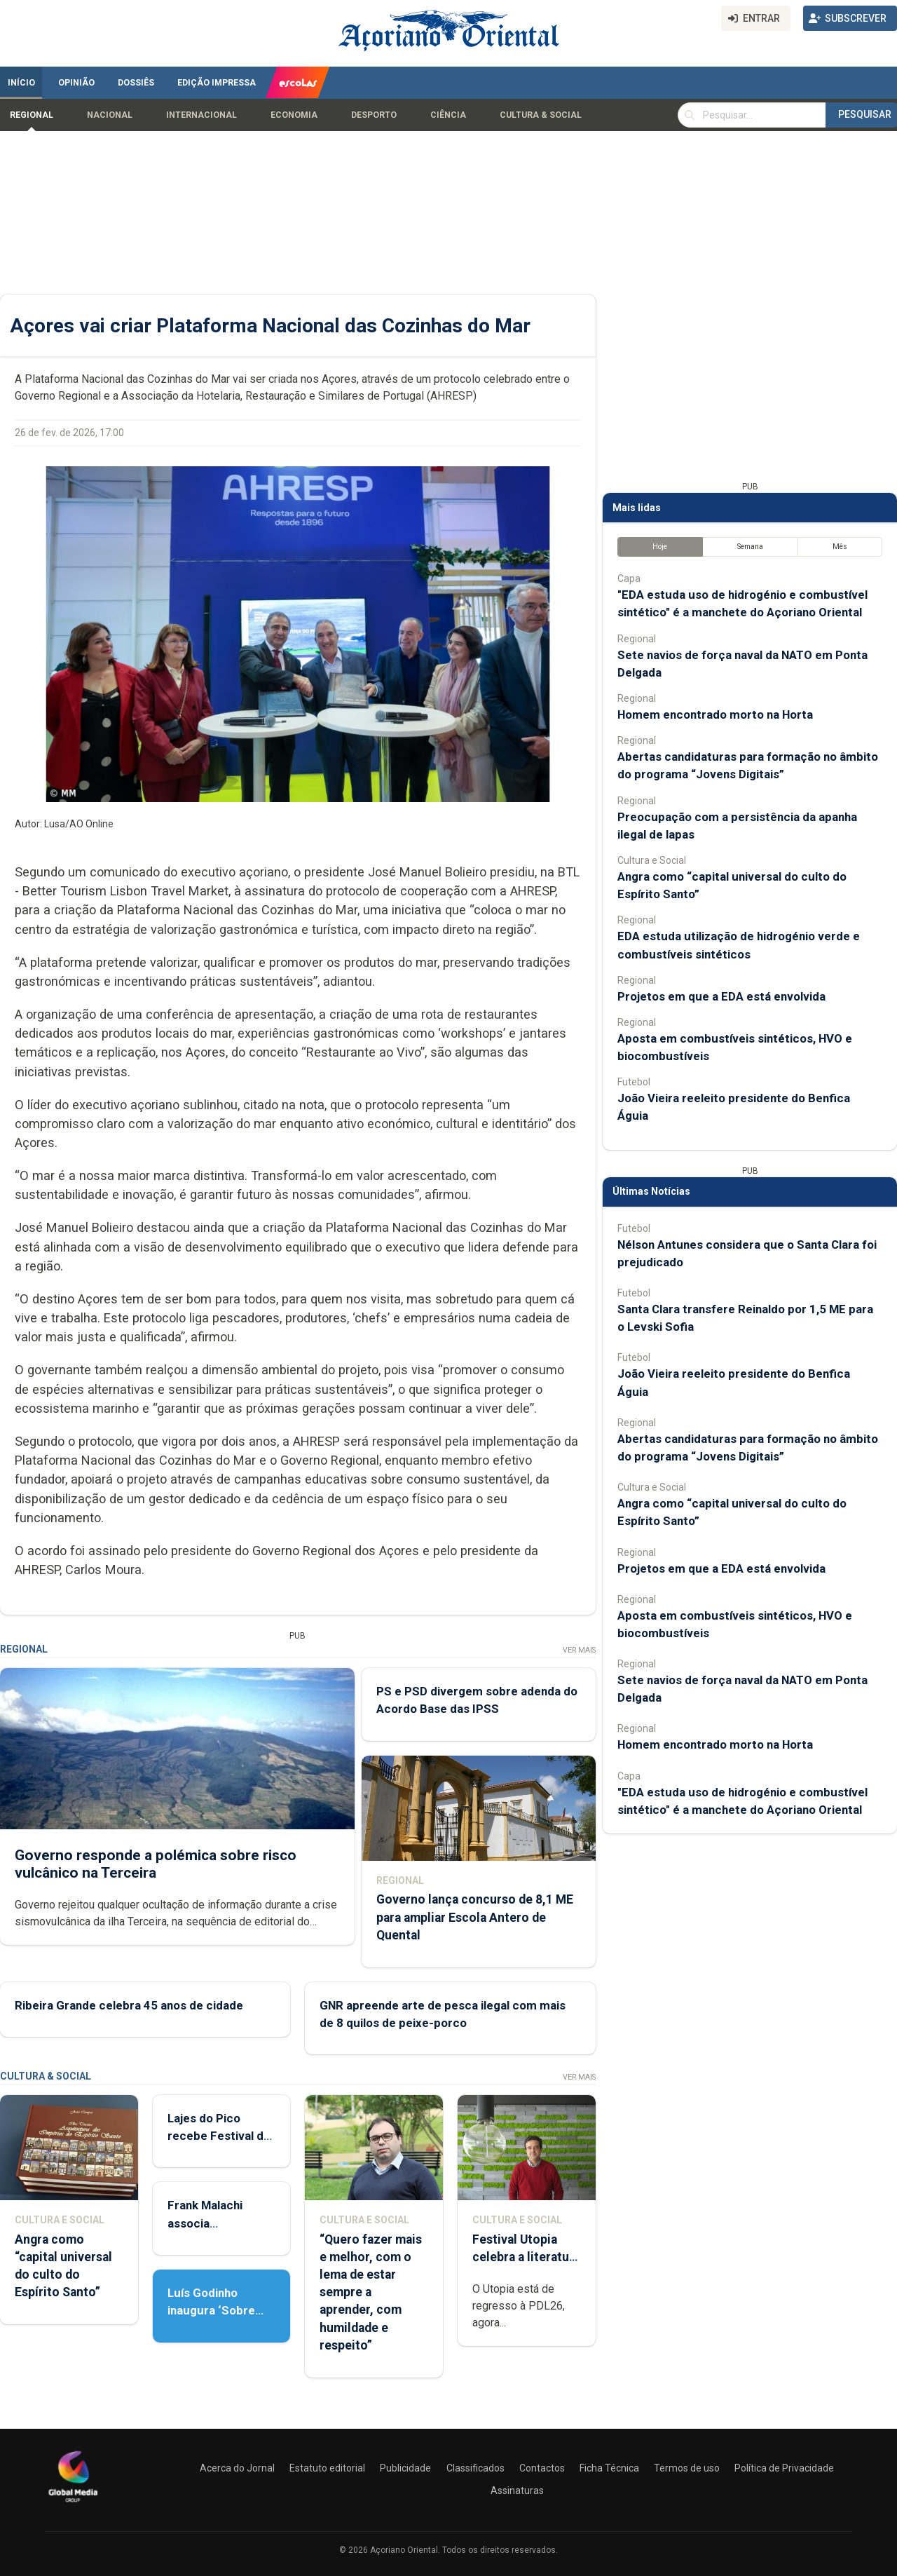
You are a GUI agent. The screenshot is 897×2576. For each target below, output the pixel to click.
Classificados (475, 2468)
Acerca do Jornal (237, 2468)
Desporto (374, 115)
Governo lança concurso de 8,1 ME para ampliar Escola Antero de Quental (474, 1916)
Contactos (542, 2468)
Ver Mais (579, 1650)
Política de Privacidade (784, 2468)
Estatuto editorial (327, 2468)
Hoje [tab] (659, 546)
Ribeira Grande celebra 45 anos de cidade (129, 2005)
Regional (31, 115)
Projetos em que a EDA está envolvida (721, 996)
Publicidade (405, 2468)
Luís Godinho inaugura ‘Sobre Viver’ (211, 2310)
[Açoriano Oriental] (73, 2503)
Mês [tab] (840, 546)
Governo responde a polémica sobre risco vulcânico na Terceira (155, 1863)
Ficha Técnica (609, 2468)
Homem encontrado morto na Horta (715, 714)
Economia (294, 115)
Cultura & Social (541, 115)
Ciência (448, 115)
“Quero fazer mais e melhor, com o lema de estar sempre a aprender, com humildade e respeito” (371, 2292)
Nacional (109, 115)
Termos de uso (687, 2468)
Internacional (201, 115)
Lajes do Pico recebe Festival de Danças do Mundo (219, 2135)
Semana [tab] (750, 546)
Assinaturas (517, 2490)
